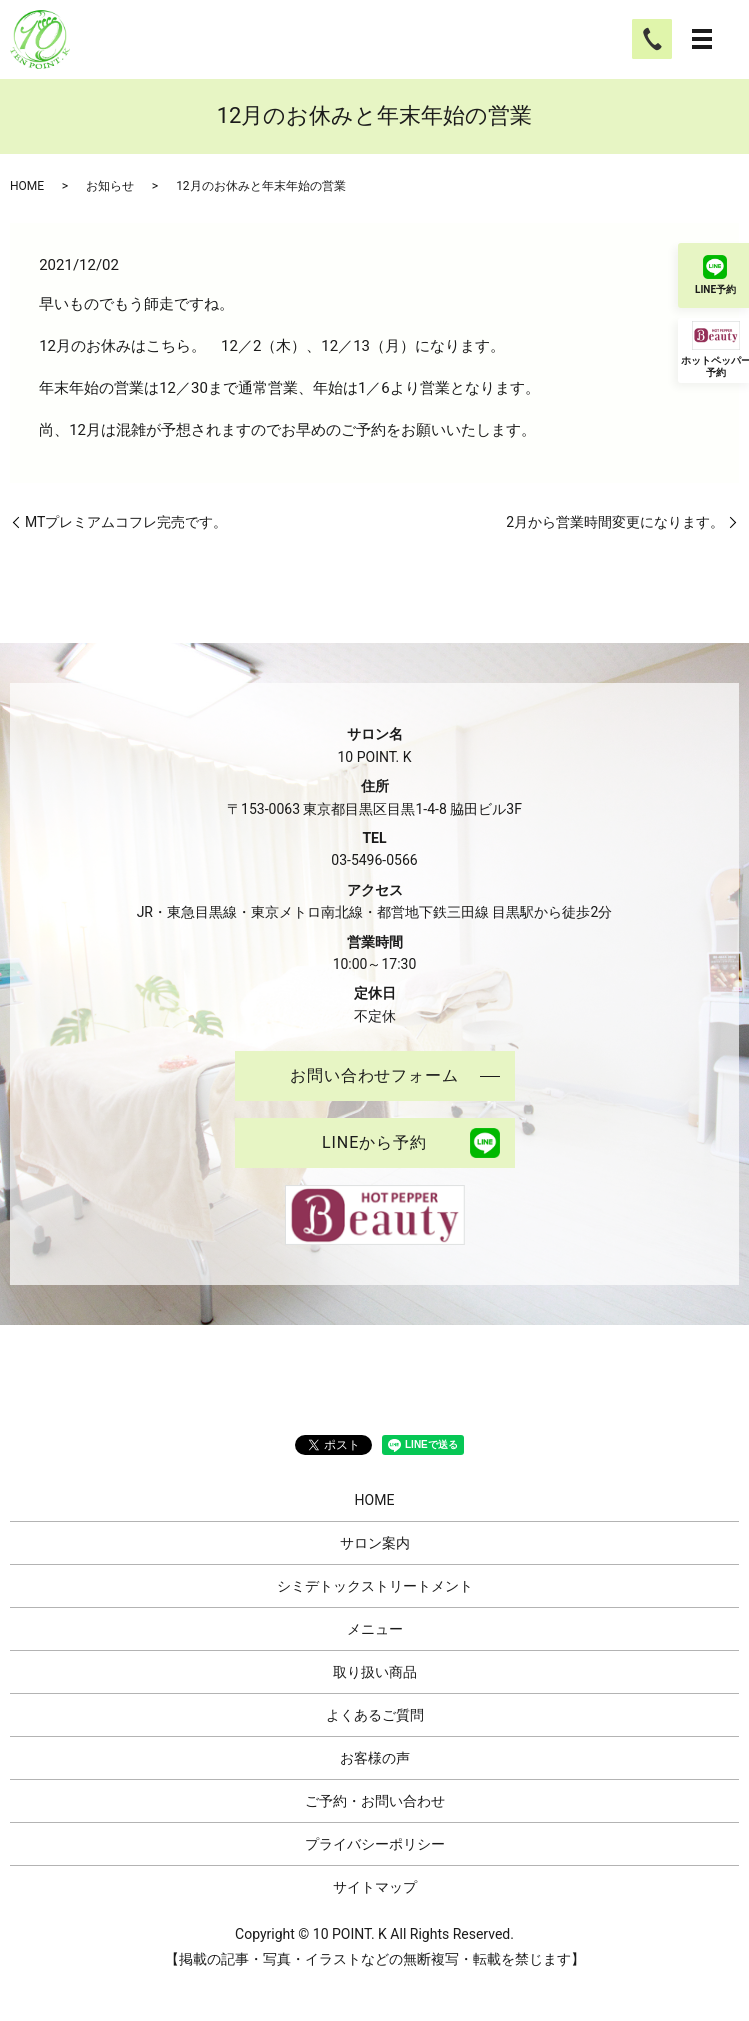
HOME (27, 186)
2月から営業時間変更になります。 (615, 522)
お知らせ (110, 186)
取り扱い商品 (375, 1672)
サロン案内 (375, 1543)
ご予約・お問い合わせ (375, 1801)
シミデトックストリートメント (375, 1586)
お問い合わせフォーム (375, 1075)
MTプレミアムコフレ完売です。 (126, 522)
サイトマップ (375, 1887)
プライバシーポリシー (375, 1844)
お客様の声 (375, 1758)
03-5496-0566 (374, 860)
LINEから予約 (374, 1142)
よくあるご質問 (375, 1715)
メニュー (375, 1629)
